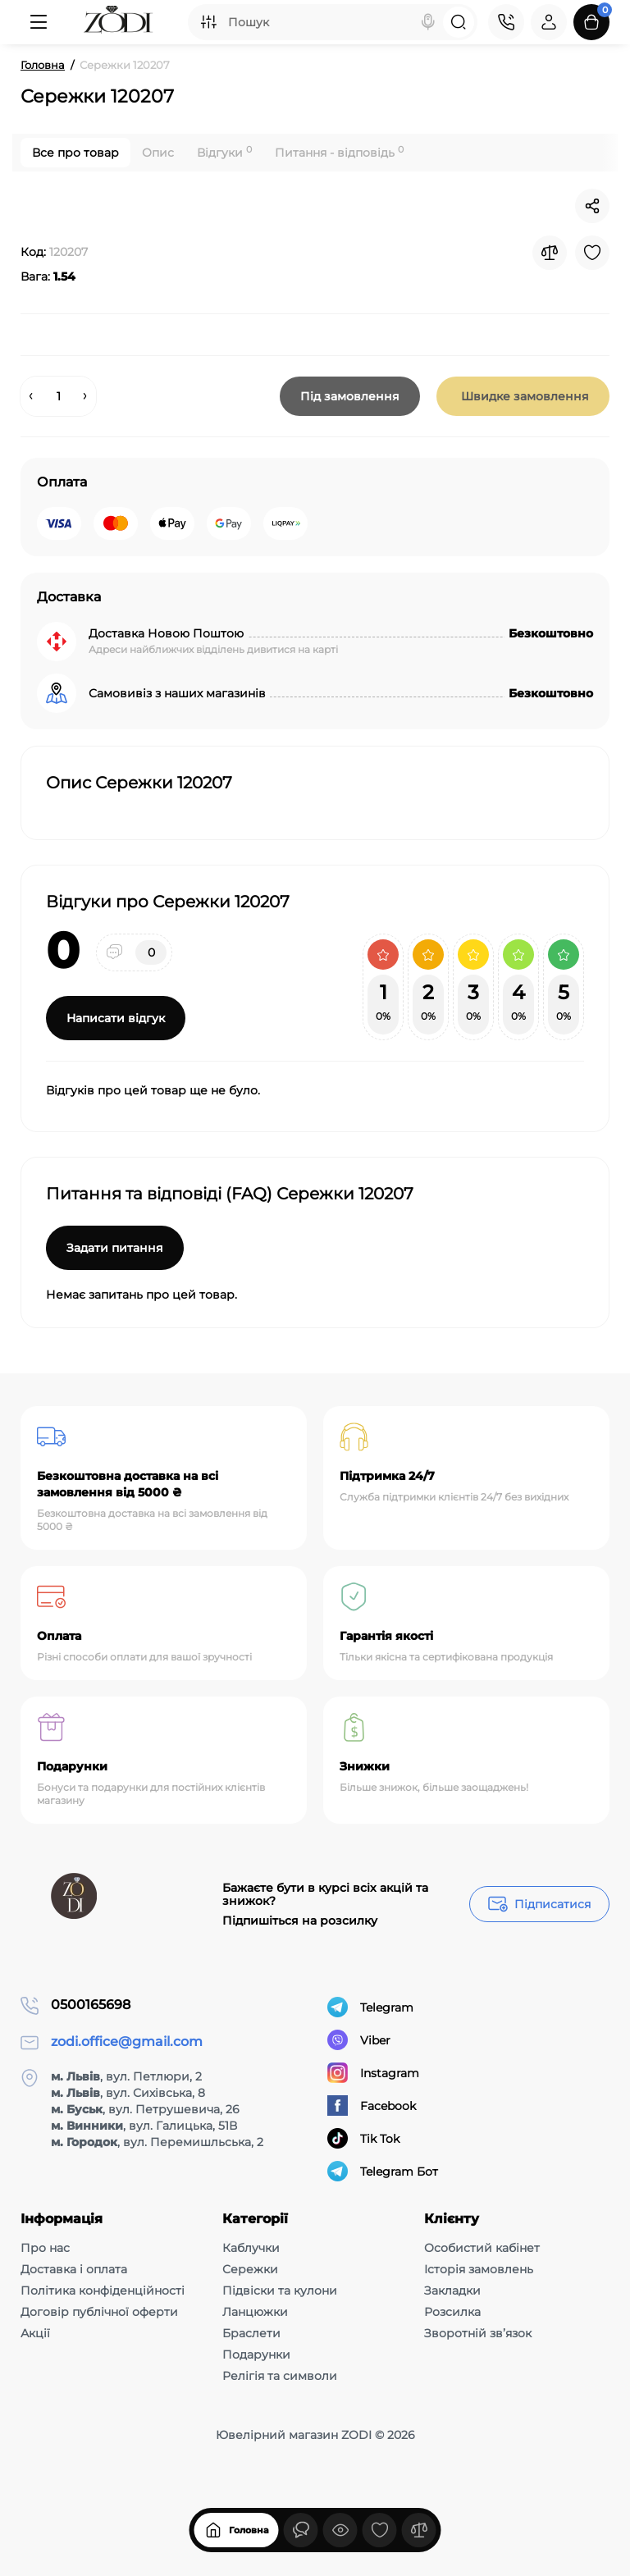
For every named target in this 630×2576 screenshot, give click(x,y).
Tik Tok (363, 2138)
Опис (158, 152)
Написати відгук (115, 1018)
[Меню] (39, 22)
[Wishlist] (592, 252)
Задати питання (114, 1247)
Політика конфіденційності (103, 2290)
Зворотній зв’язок (478, 2333)
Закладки (452, 2290)
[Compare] (549, 252)
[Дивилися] (301, 2545)
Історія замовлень (478, 2269)
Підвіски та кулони (279, 2290)
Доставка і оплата (74, 2269)
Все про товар (75, 152)
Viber (358, 2040)
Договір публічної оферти (99, 2311)
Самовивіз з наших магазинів (177, 693)
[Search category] (208, 22)
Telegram (370, 2007)
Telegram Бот (382, 2171)
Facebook (371, 2105)
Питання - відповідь (339, 152)
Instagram (373, 2072)
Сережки (250, 2269)
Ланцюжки (255, 2311)
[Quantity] (58, 396)
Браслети (251, 2333)
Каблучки (251, 2247)
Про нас (45, 2247)
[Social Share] (592, 206)
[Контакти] (506, 22)
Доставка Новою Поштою (166, 633)
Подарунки (256, 2354)
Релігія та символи (279, 2375)
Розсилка (452, 2311)
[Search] (428, 22)
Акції (35, 2333)
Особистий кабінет (482, 2247)
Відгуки (224, 152)
